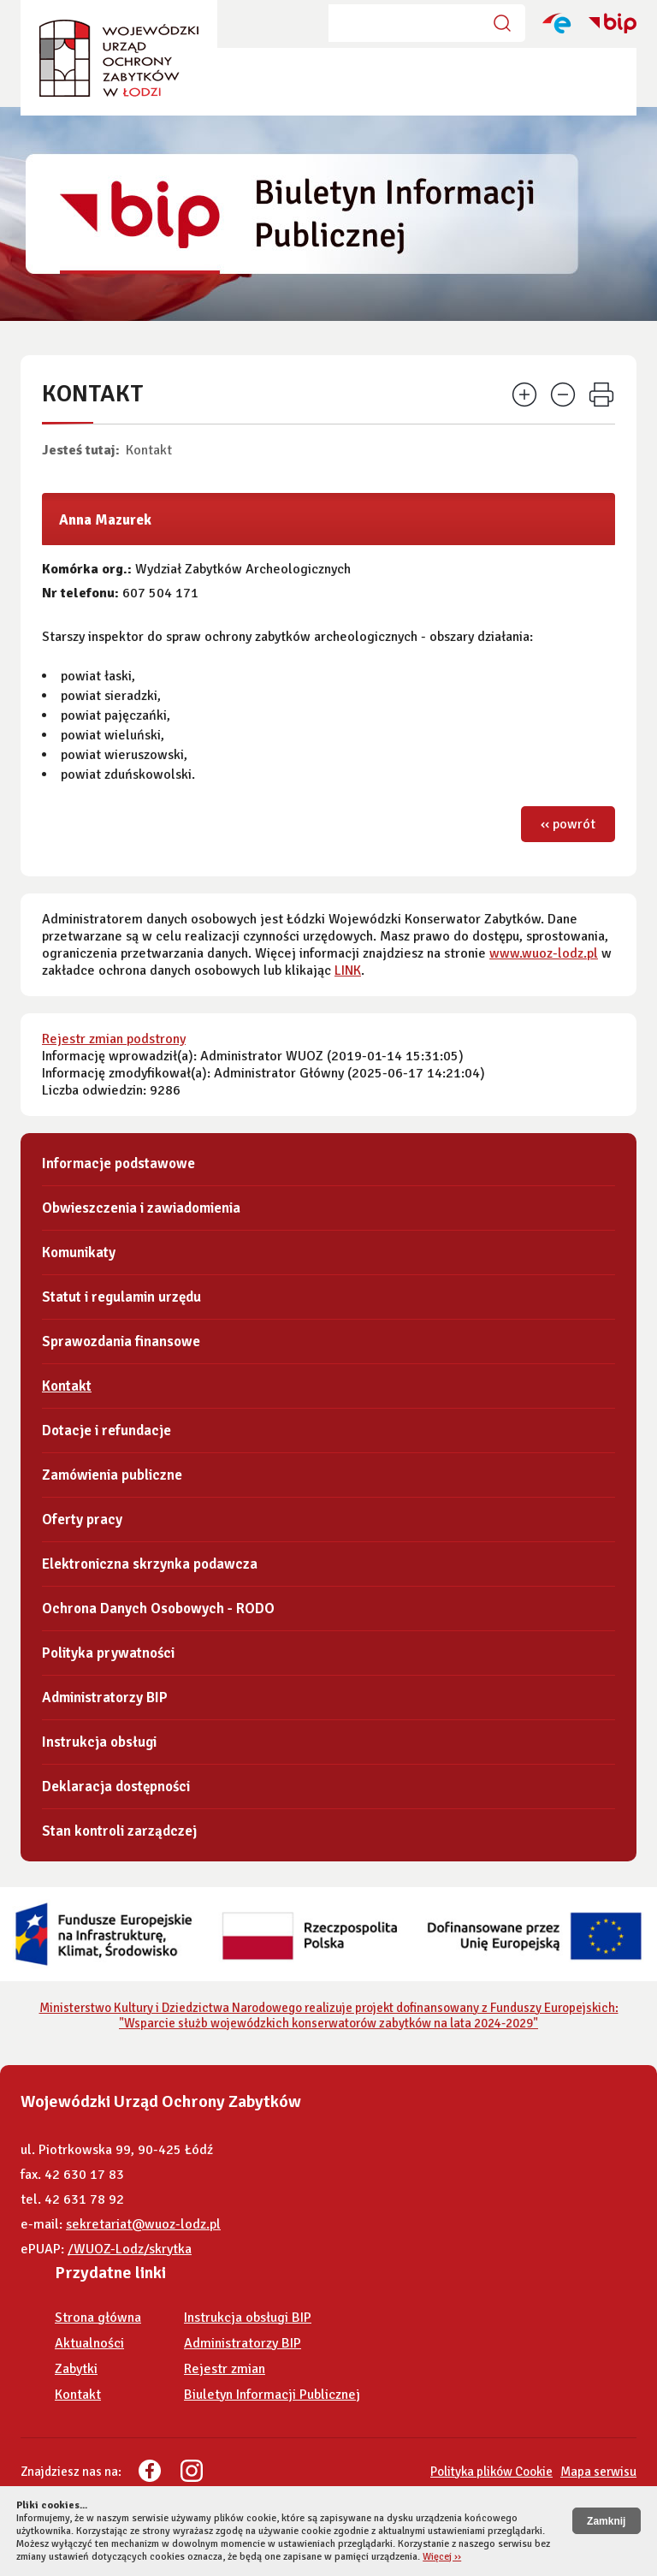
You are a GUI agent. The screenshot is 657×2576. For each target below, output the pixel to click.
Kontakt (149, 450)
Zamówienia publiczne (112, 1475)
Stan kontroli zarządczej (119, 1831)
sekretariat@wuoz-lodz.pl (143, 2224)
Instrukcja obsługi (99, 1742)
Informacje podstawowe (118, 1163)
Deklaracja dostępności (116, 1786)
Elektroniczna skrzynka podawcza (149, 1564)
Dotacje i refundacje (106, 1430)
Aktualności (89, 2343)
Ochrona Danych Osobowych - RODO (158, 1608)
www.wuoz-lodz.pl (543, 953)
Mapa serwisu (598, 2471)
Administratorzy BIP (105, 1697)
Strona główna (98, 2317)
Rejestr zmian (224, 2368)
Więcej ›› (442, 2556)
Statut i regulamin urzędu (121, 1297)
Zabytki (76, 2368)
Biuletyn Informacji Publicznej (272, 2394)
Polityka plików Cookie (491, 2471)
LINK (347, 970)
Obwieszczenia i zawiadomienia (141, 1208)
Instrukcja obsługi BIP (247, 2317)
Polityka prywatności (108, 1653)
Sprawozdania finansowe (121, 1341)
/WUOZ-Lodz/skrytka (130, 2249)
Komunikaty (78, 1252)
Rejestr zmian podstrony (114, 1039)
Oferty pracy (82, 1519)
